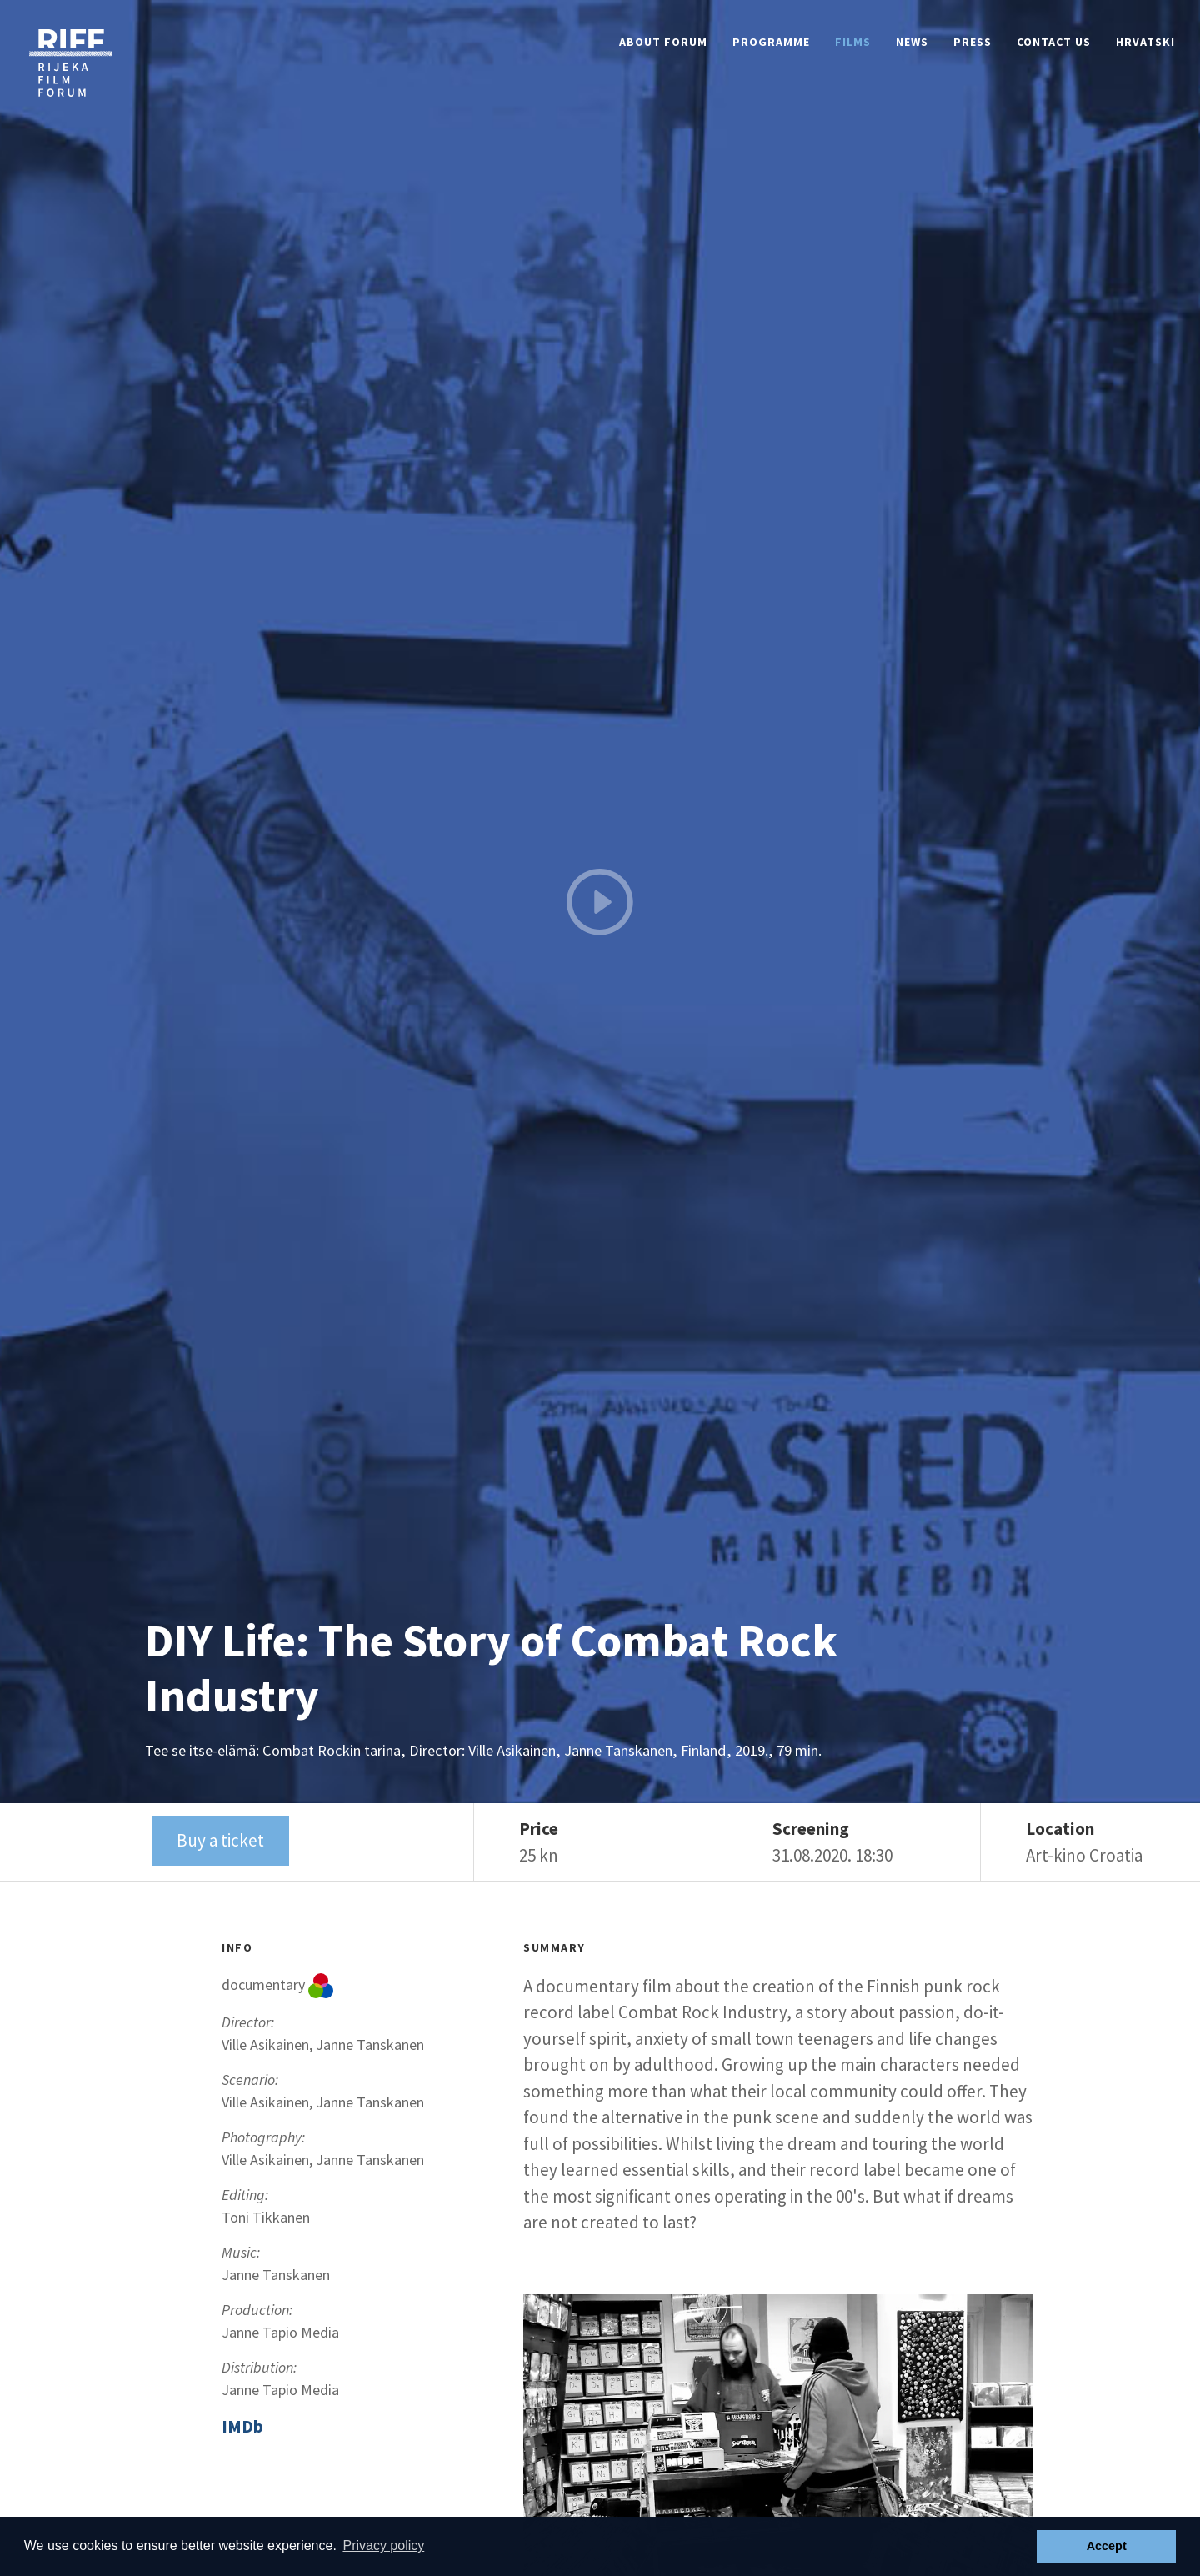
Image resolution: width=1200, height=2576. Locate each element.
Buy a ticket (220, 1840)
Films (853, 41)
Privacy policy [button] (383, 2545)
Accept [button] (1107, 2546)
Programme (771, 41)
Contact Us (1054, 41)
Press (972, 41)
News (912, 41)
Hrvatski (1145, 41)
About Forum (663, 41)
